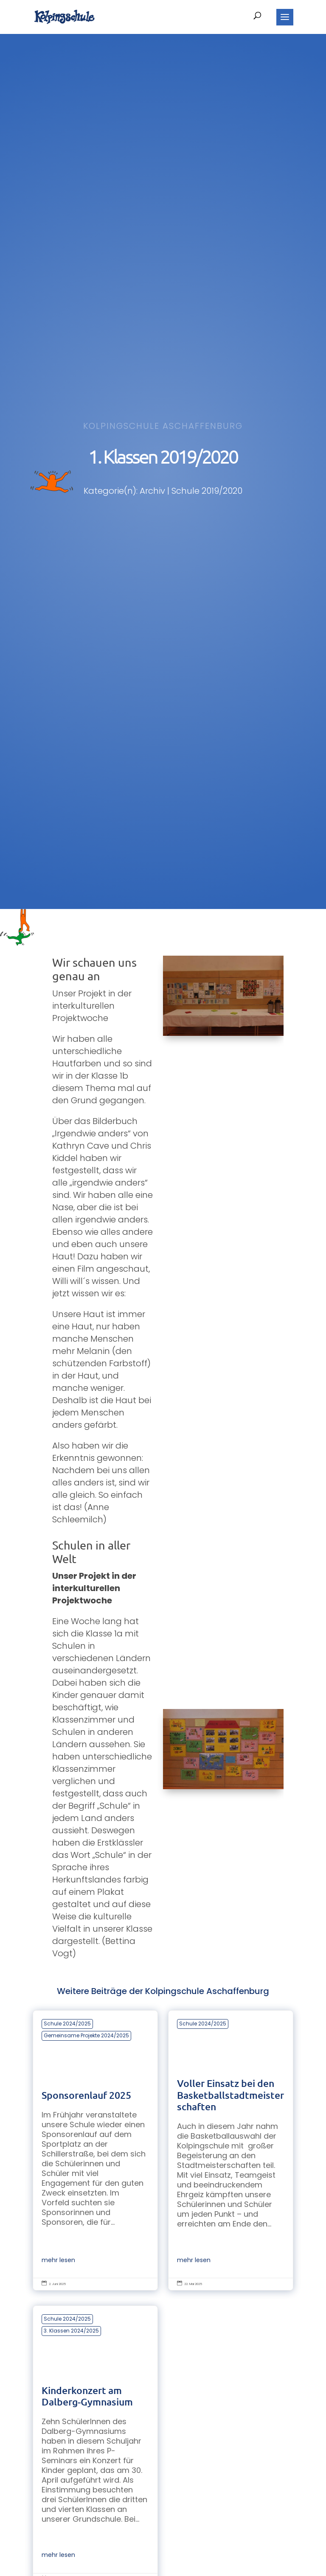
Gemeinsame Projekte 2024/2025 (86, 2035)
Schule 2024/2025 (67, 2023)
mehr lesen (58, 2260)
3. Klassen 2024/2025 (71, 2330)
